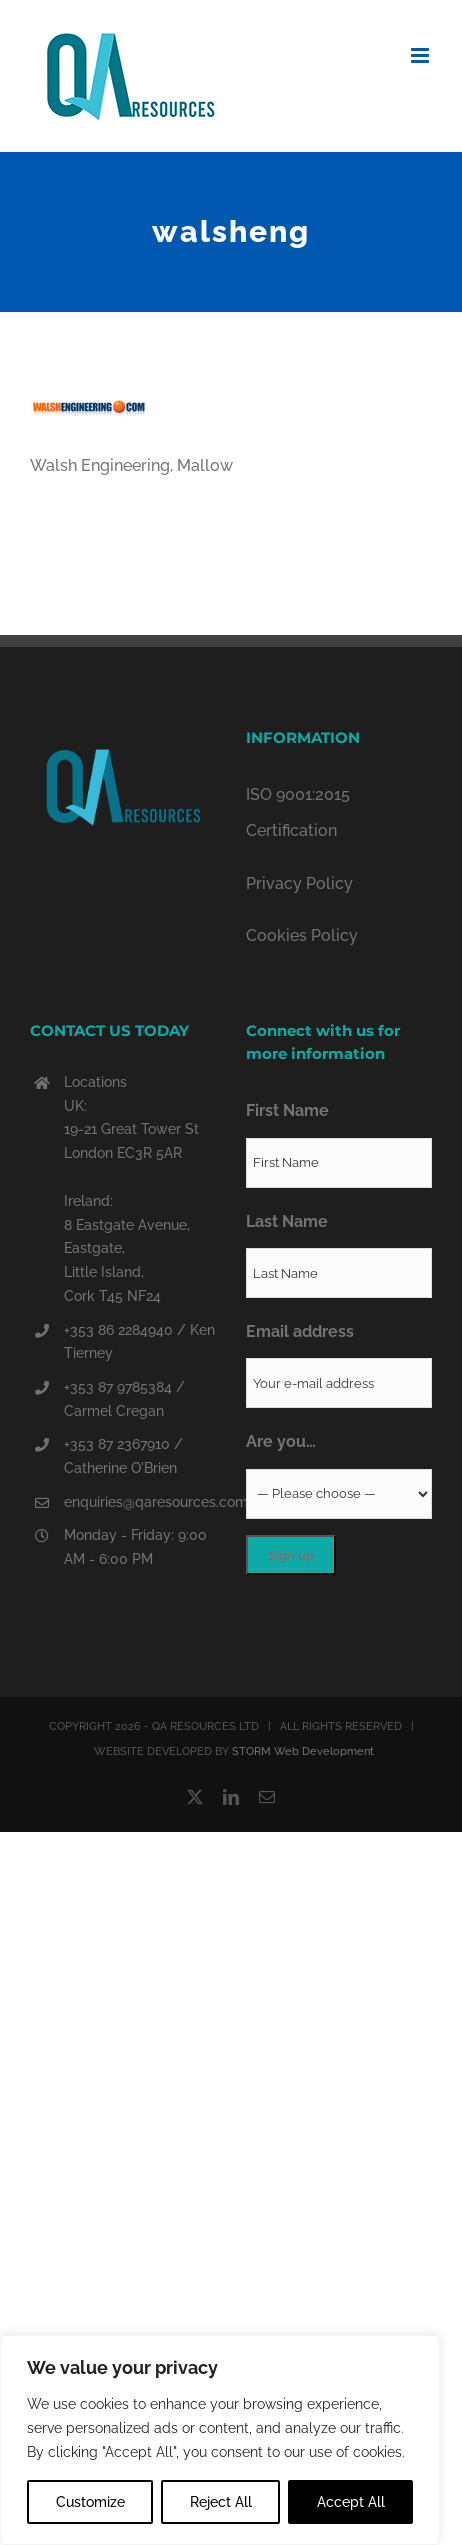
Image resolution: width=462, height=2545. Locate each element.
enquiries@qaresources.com (140, 1502)
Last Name (287, 1221)
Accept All (351, 2502)
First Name (287, 1110)
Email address (300, 1331)
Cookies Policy (302, 935)
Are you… (281, 1441)
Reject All (221, 2502)
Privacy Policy (299, 883)
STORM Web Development (303, 1751)
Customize (90, 2502)
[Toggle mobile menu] (421, 55)
